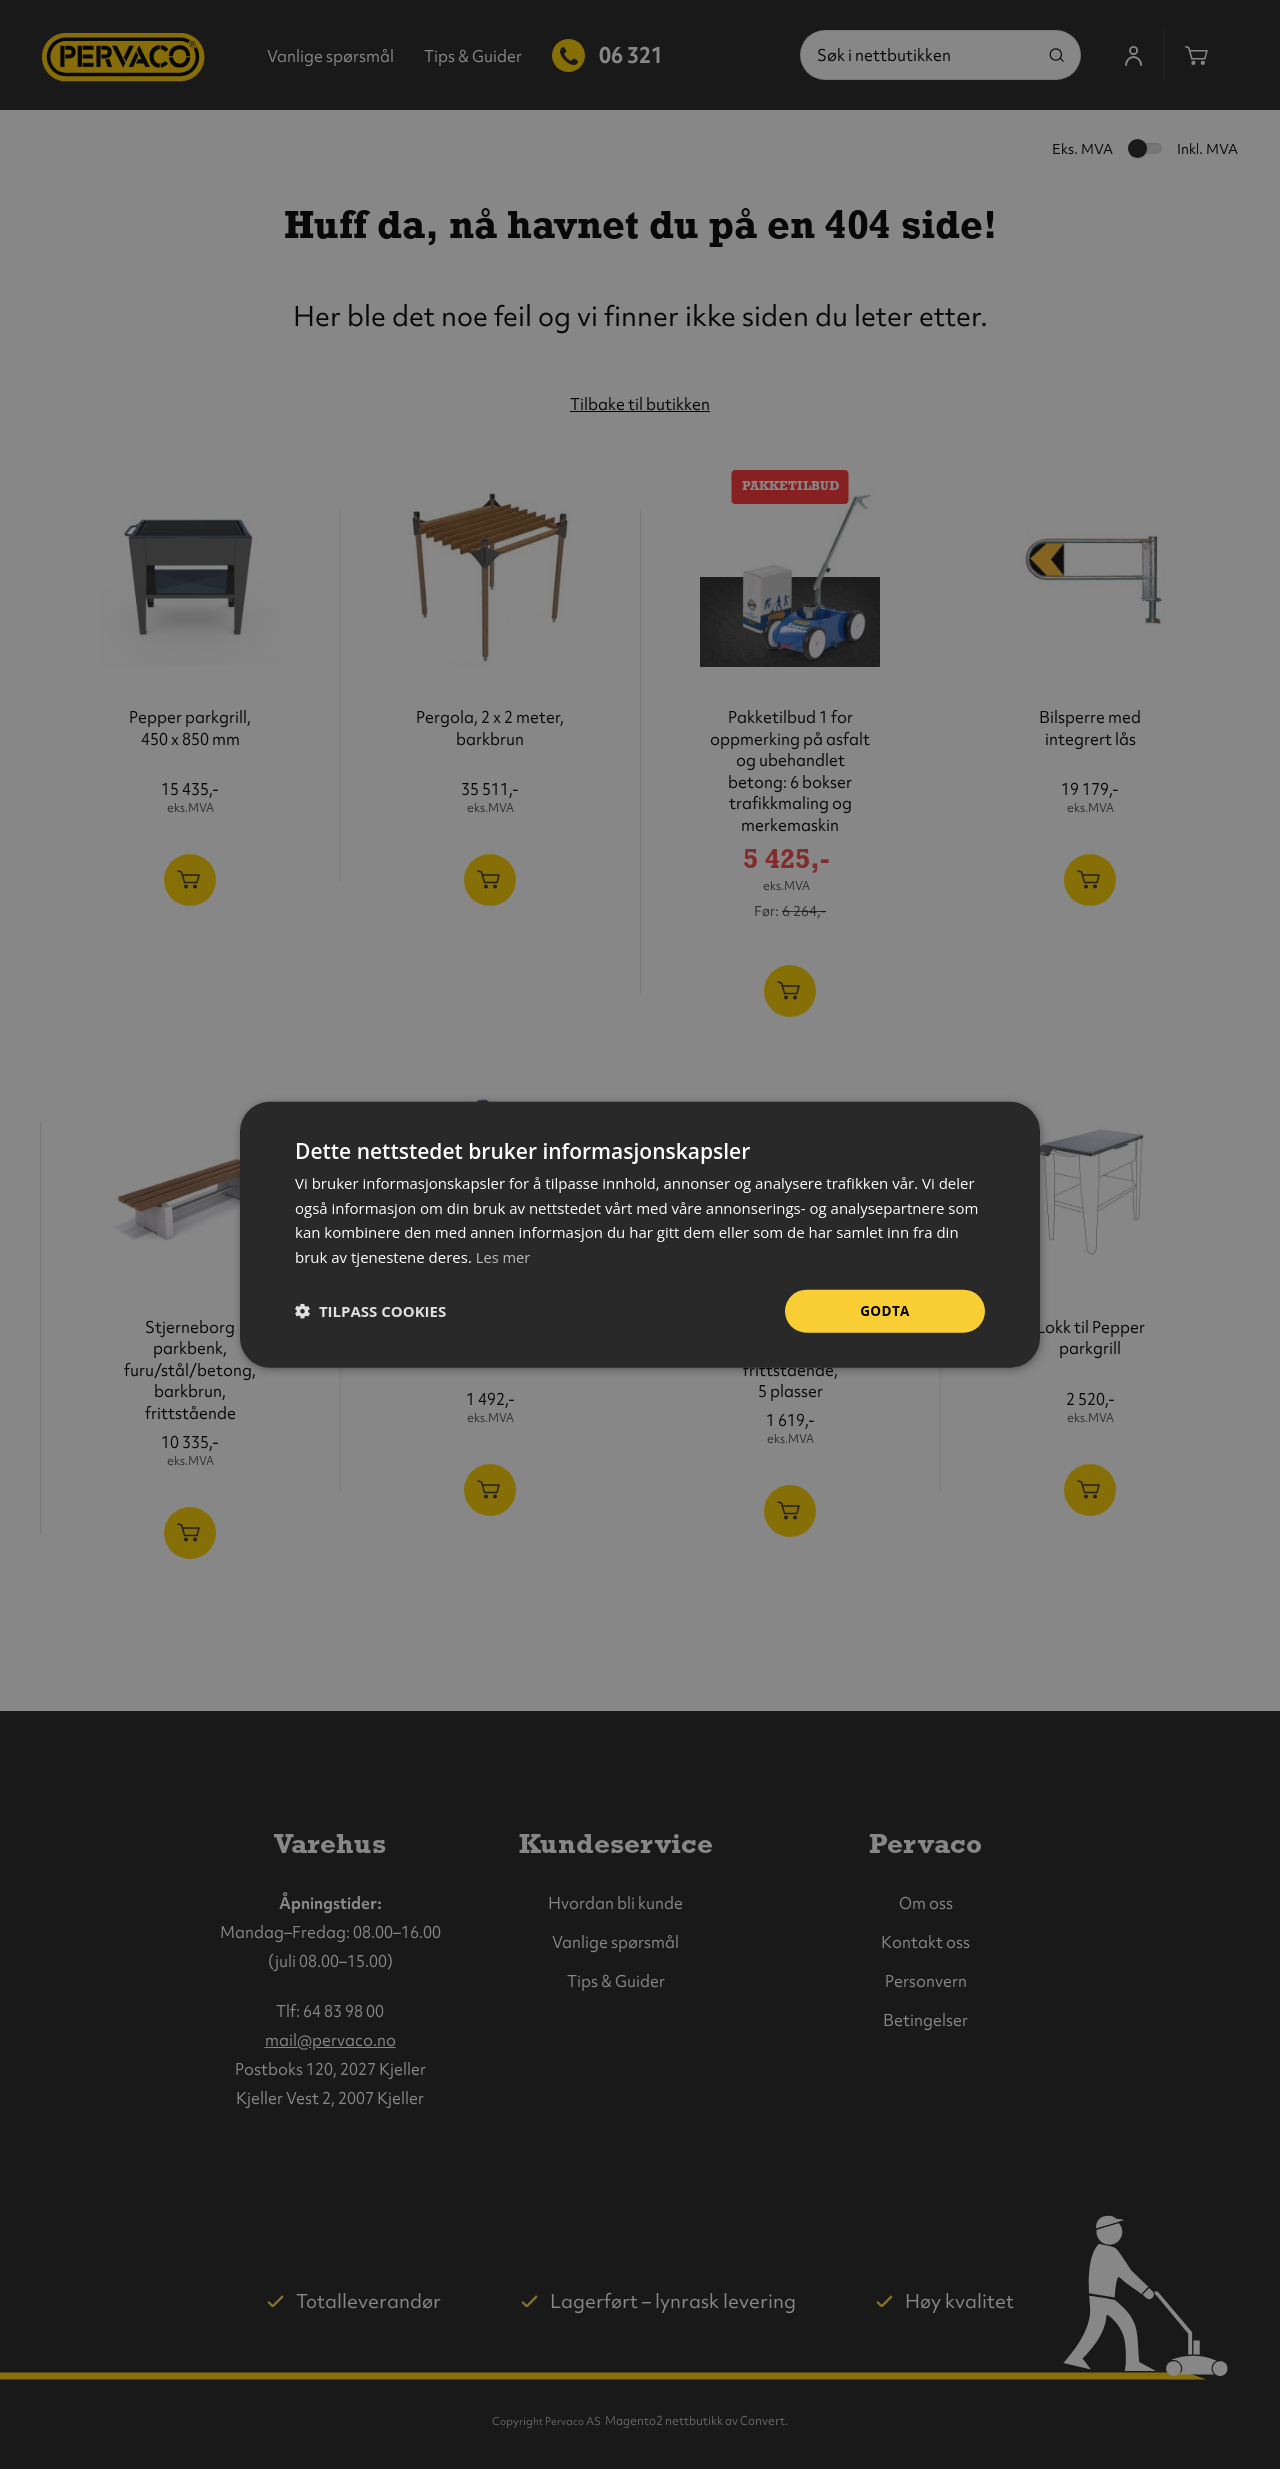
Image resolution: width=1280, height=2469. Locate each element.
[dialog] (640, 1234)
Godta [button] (884, 1310)
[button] (370, 1311)
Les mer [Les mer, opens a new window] (504, 1256)
